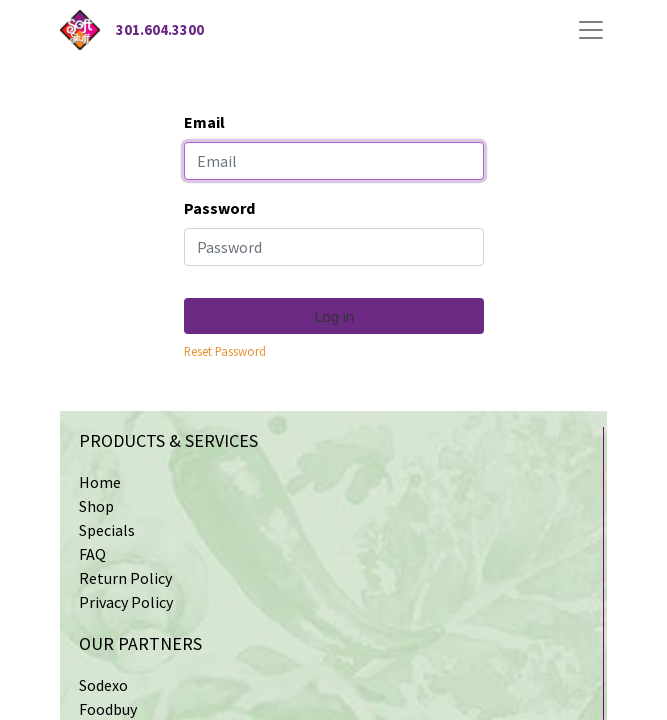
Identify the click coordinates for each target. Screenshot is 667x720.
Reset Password (225, 351)
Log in (334, 316)
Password (219, 208)
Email (204, 122)
